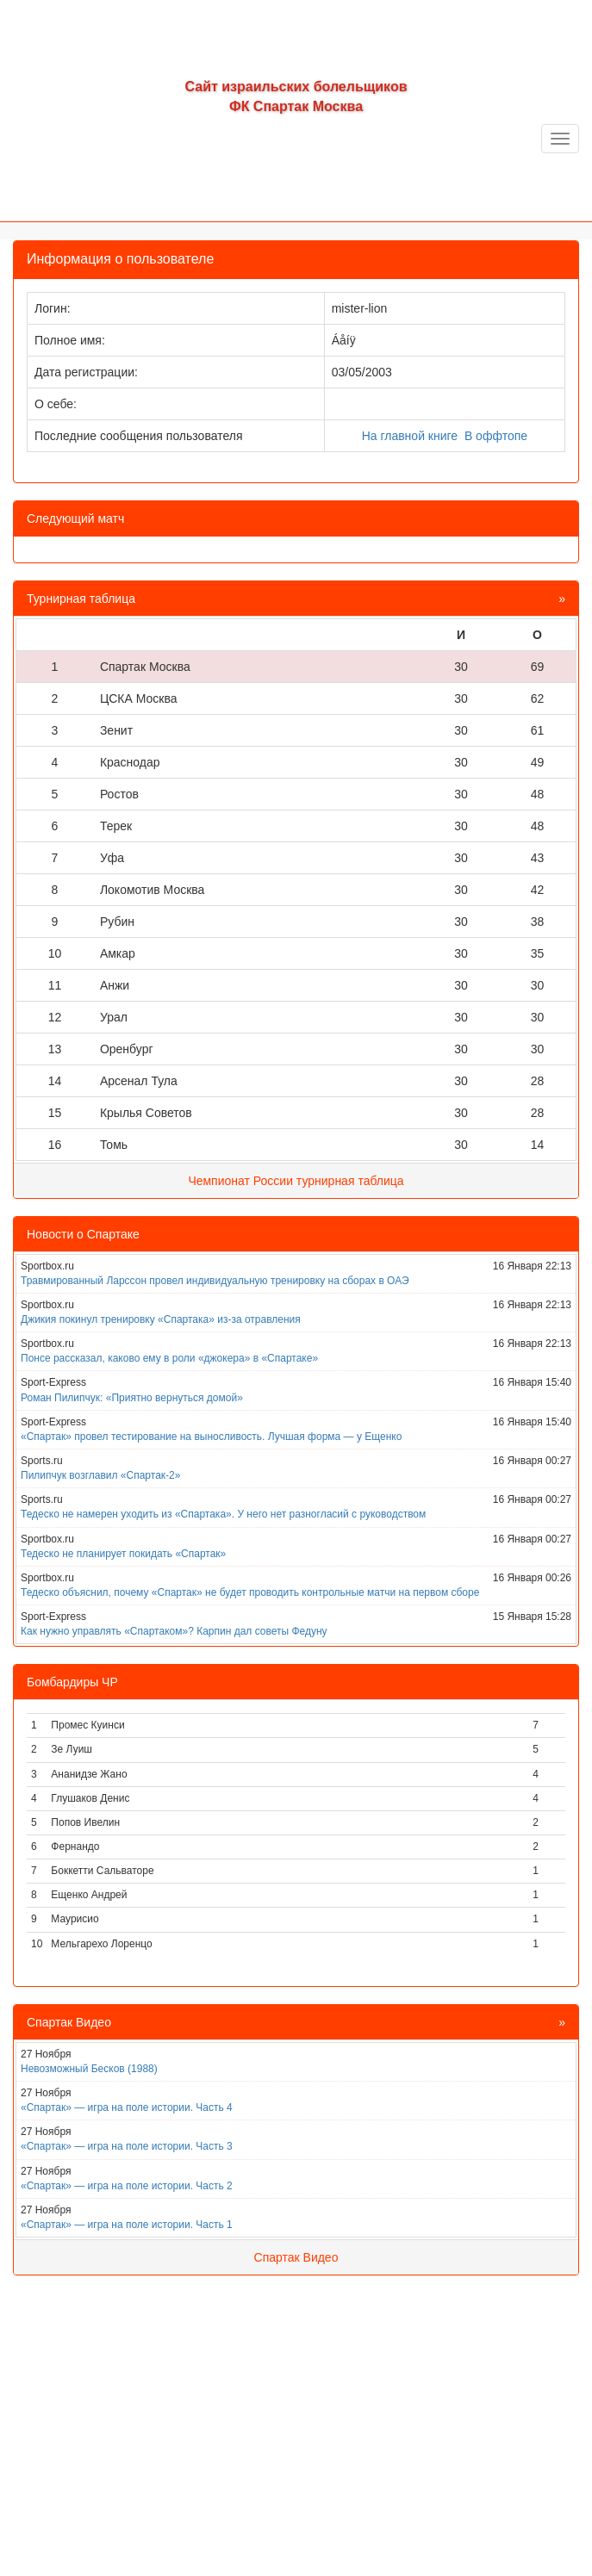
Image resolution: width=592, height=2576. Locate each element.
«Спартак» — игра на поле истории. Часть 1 (127, 2225)
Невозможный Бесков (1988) (89, 2069)
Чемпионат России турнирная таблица (295, 1181)
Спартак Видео (296, 2257)
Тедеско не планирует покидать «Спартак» (123, 1554)
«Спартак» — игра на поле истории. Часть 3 (127, 2146)
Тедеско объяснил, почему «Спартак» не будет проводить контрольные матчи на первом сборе (250, 1592)
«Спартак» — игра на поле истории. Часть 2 (127, 2186)
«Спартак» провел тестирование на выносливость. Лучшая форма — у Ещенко (211, 1437)
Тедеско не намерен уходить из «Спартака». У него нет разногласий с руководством (223, 1514)
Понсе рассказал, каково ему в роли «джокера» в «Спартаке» (169, 1358)
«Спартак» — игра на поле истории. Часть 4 (127, 2107)
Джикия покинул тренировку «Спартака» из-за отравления (161, 1319)
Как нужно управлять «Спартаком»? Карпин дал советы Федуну (174, 1631)
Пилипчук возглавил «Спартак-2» (100, 1475)
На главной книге (410, 436)
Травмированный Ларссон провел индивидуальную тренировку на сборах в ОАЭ (215, 1281)
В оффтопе (495, 436)
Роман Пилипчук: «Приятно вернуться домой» (132, 1398)
